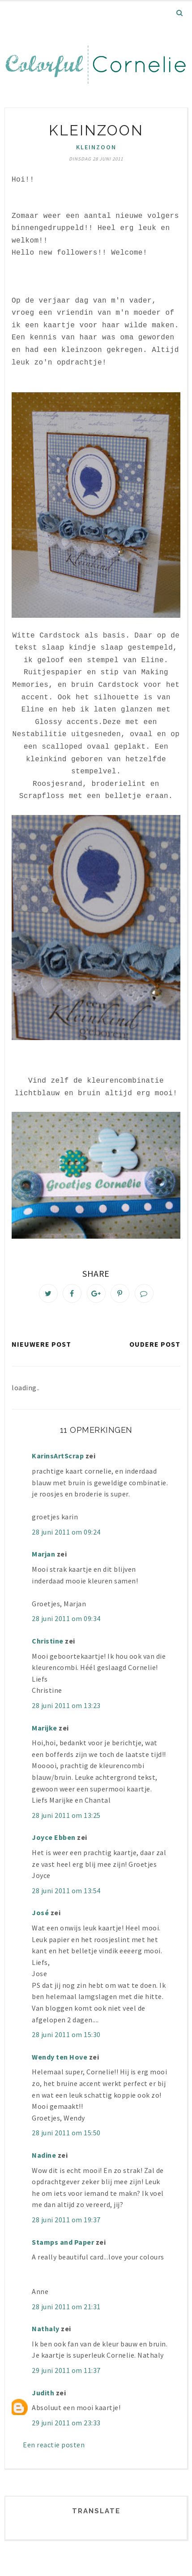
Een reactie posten (54, 2444)
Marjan (44, 1553)
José (40, 1912)
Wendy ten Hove (59, 2056)
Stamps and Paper (63, 2242)
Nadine (44, 2155)
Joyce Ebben (54, 1837)
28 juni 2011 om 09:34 (66, 1618)
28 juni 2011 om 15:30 (66, 2034)
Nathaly (46, 2328)
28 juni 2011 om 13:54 (66, 1890)
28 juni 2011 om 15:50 (66, 2132)
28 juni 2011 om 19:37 (66, 2219)
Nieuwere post (41, 1344)
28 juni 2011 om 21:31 (66, 2306)
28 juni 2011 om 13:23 (66, 1705)
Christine (48, 1640)
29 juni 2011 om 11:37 (66, 2370)
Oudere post (154, 1344)
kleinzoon (96, 147)
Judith (43, 2392)
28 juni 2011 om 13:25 (66, 1815)
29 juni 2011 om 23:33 (66, 2422)
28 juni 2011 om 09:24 (66, 1531)
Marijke (45, 1727)
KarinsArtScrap (58, 1455)
